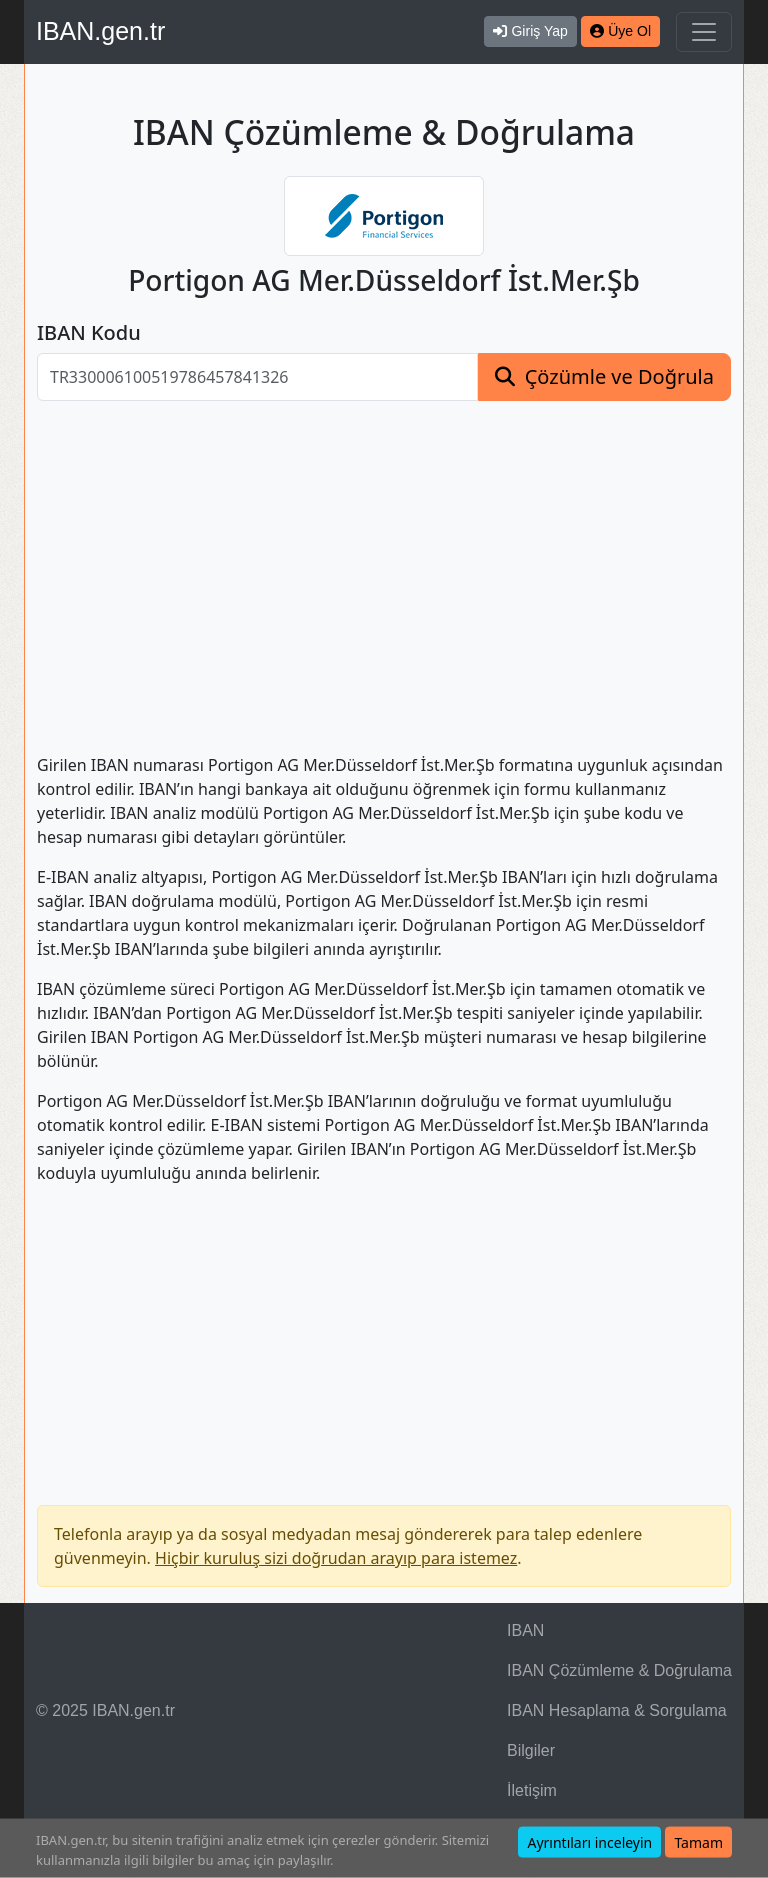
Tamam (698, 1842)
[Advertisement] (384, 565)
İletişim (532, 1790)
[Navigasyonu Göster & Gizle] (704, 32)
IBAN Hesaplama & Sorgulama (617, 1710)
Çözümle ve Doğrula (619, 376)
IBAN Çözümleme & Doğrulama (619, 1670)
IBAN (525, 1630)
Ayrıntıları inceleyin (589, 1842)
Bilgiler (531, 1750)
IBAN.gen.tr (100, 31)
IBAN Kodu (89, 333)
